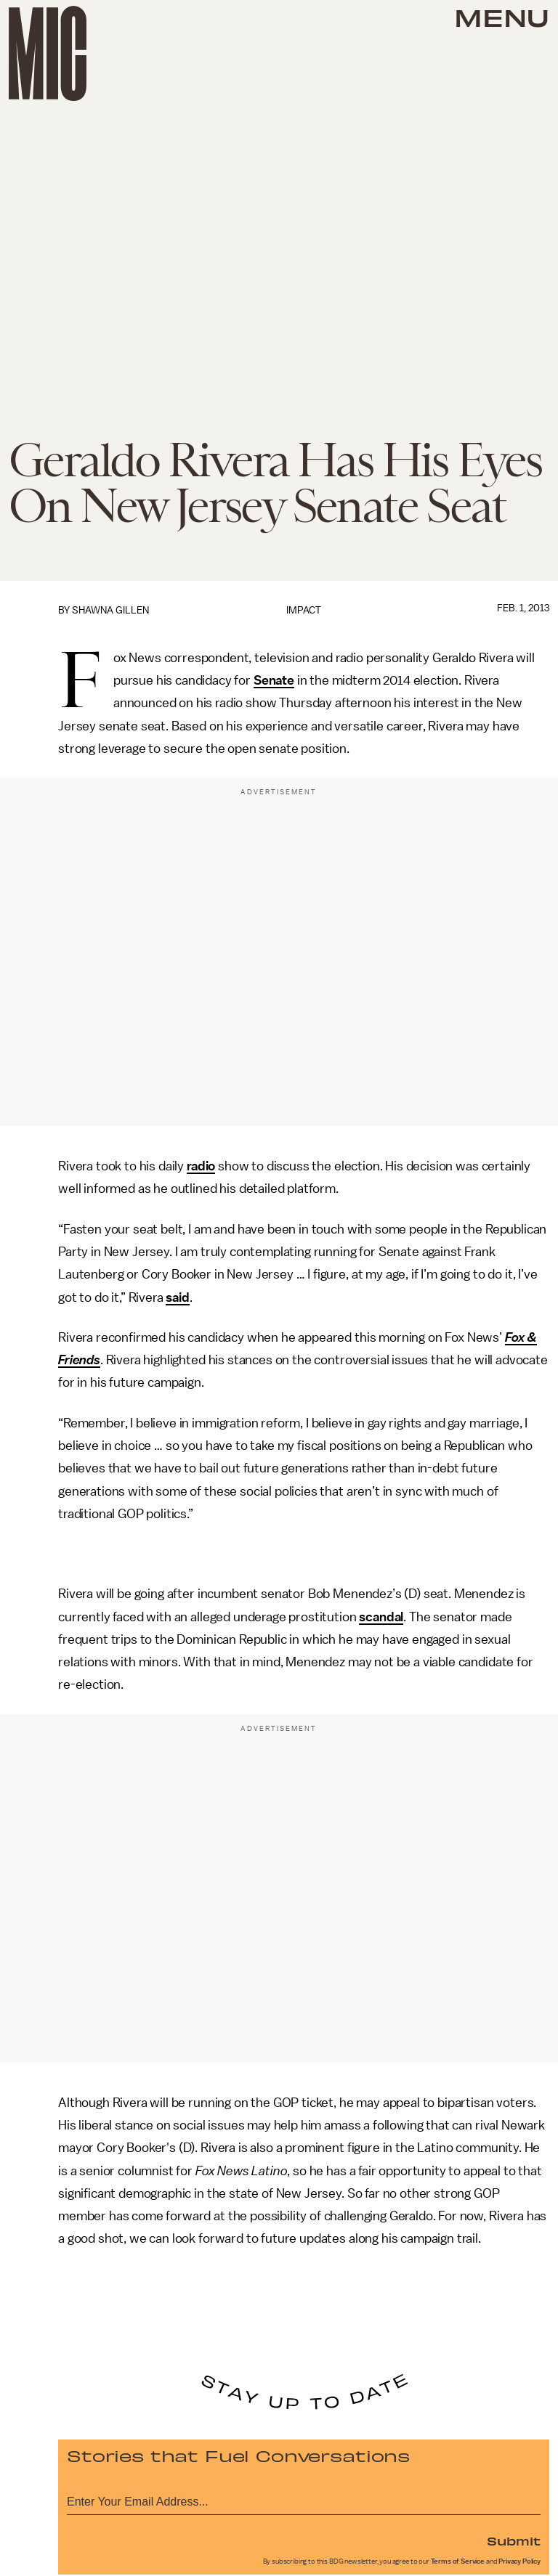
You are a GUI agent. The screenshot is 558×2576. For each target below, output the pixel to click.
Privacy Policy (519, 2561)
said (177, 1297)
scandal (381, 1616)
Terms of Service (458, 2561)
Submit (514, 2540)
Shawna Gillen (110, 610)
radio (201, 1166)
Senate (274, 680)
